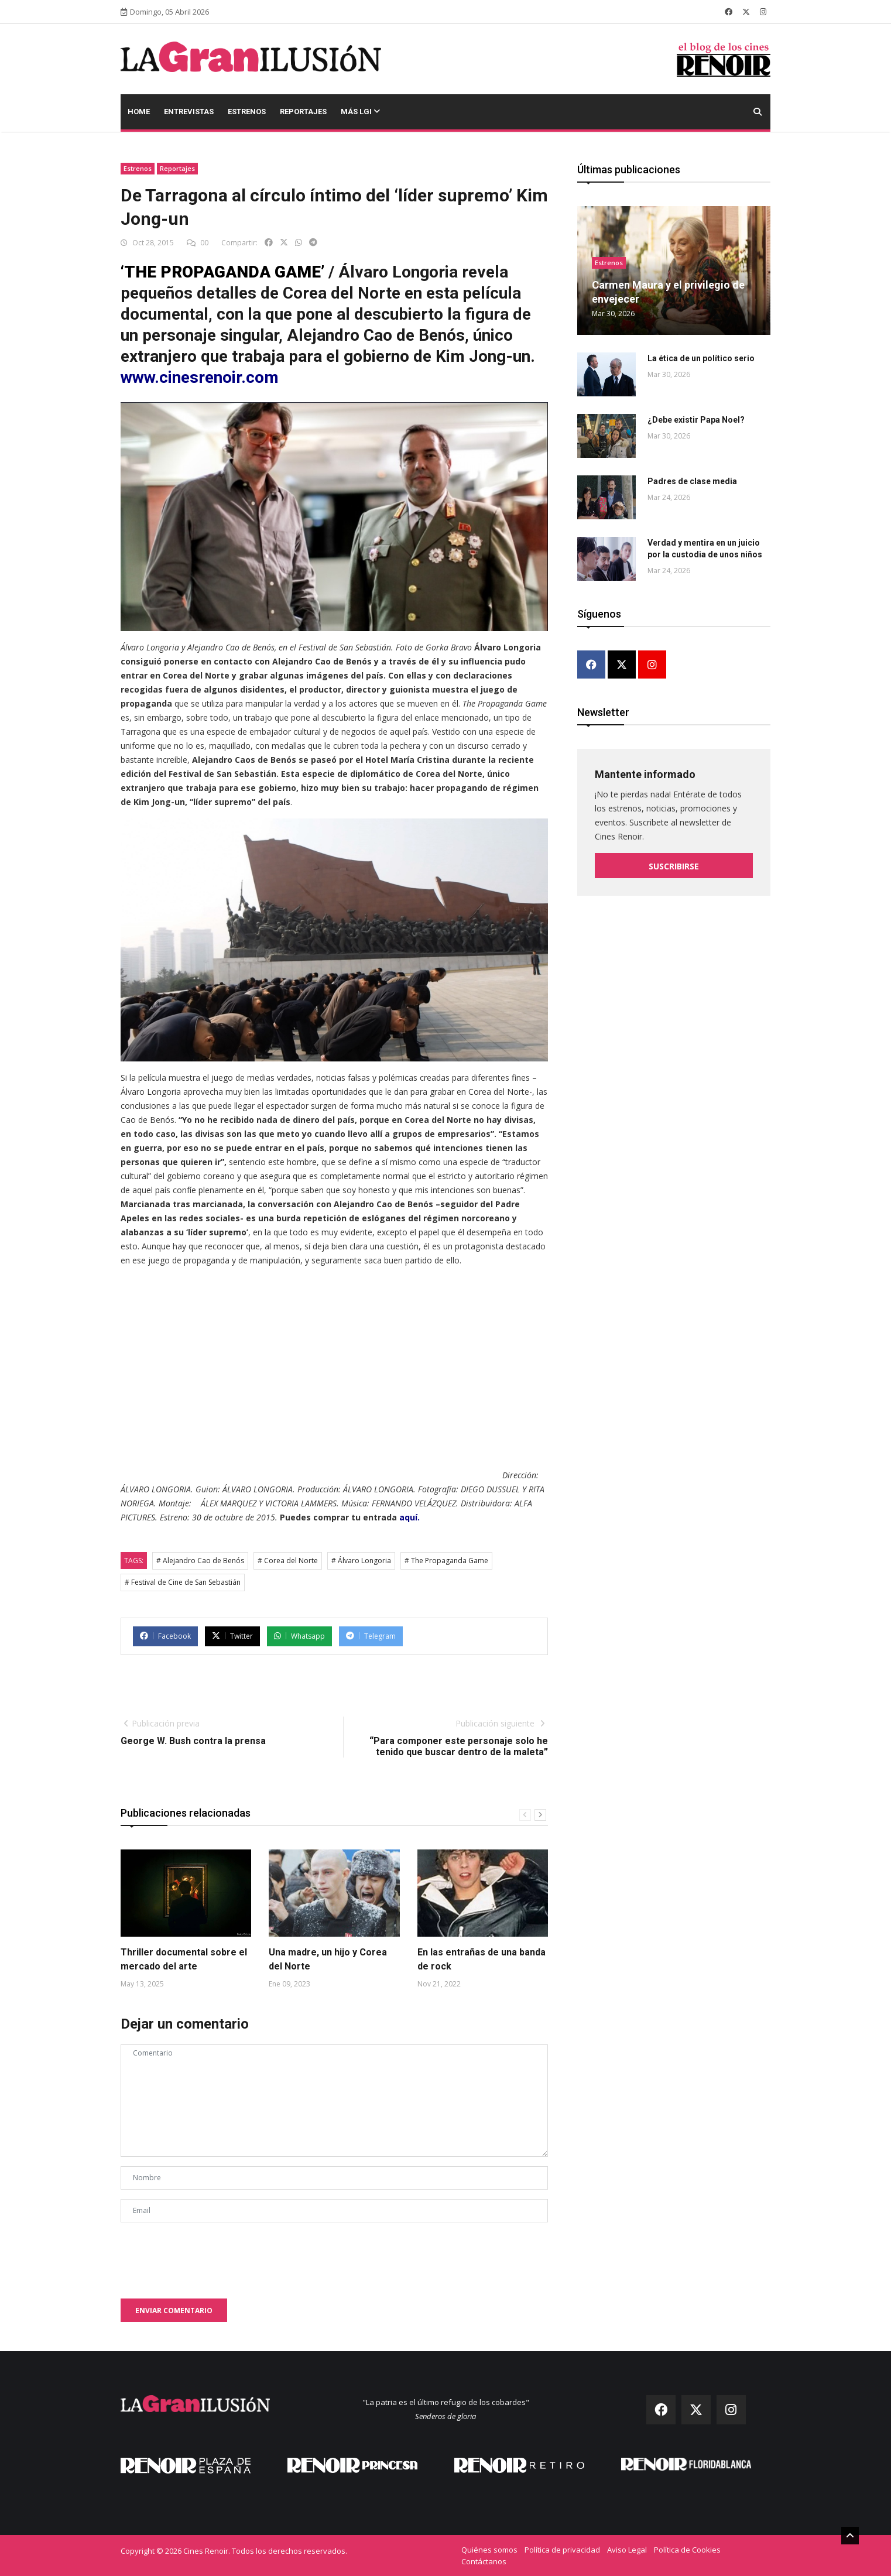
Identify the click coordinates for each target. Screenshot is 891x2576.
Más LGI (360, 111)
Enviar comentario (174, 2310)
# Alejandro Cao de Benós (200, 1561)
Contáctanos (483, 2561)
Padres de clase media (692, 481)
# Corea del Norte (288, 1561)
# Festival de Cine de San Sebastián (183, 1582)
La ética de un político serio (701, 358)
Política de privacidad (562, 2549)
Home (139, 111)
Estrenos (247, 111)
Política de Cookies (687, 2549)
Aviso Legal (627, 2549)
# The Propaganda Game (446, 1561)
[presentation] (210, 2254)
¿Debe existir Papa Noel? (696, 419)
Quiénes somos (489, 2549)
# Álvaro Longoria (361, 1561)
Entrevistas (189, 111)
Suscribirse (674, 865)
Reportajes (303, 111)
